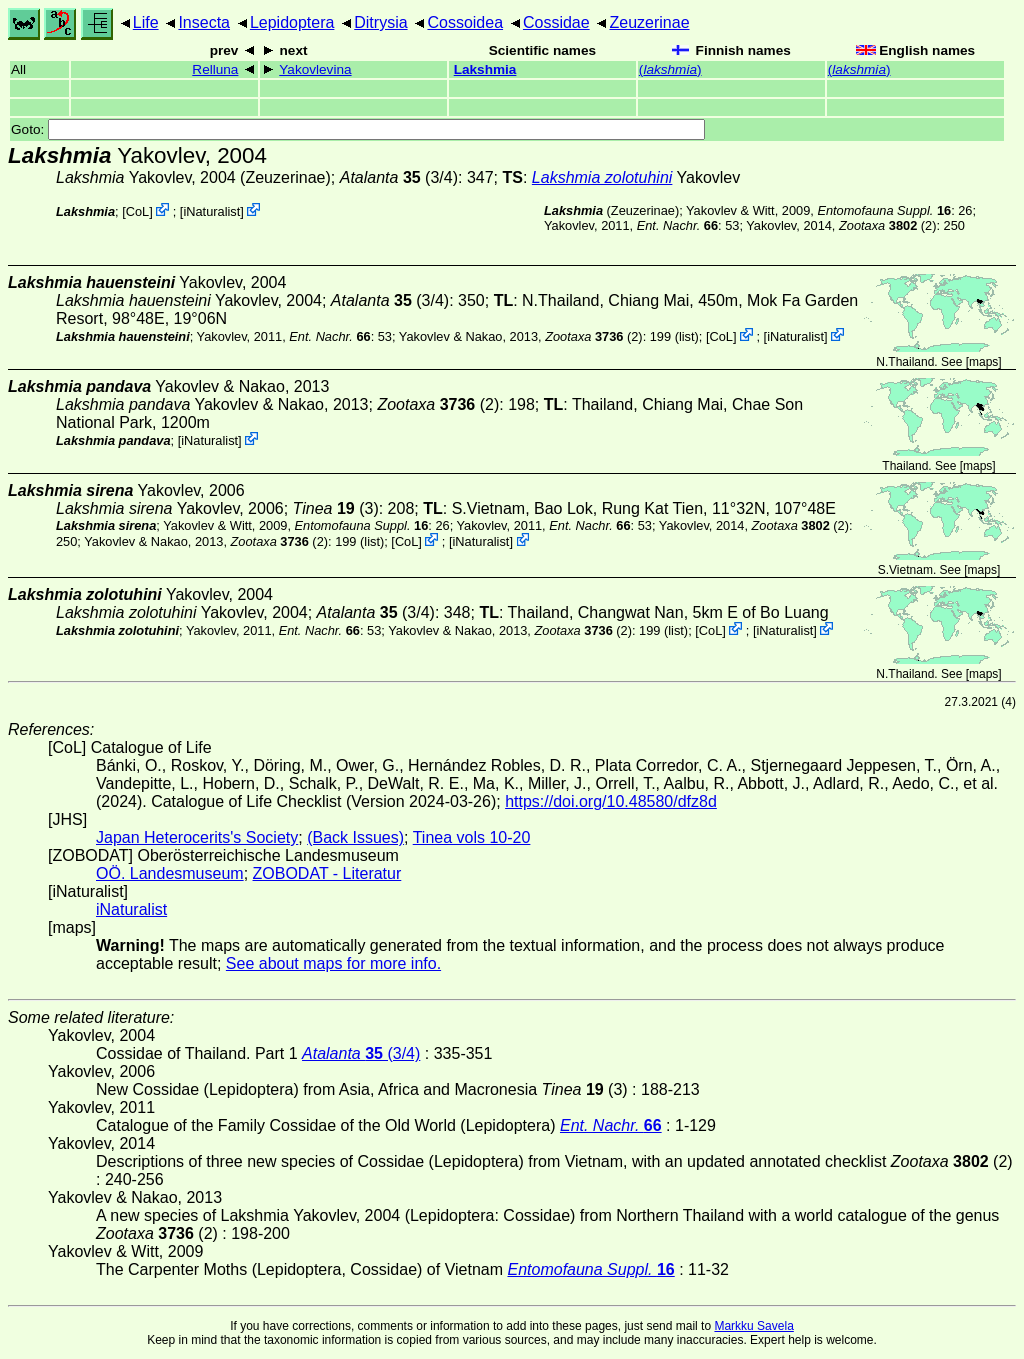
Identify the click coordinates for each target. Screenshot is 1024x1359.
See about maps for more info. (333, 963)
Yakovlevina (315, 69)
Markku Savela (753, 1326)
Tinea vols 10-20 (472, 837)
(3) (336, 508)
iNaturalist (211, 211)
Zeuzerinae (649, 22)
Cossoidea (465, 22)
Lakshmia (485, 69)
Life (146, 22)
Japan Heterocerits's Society (197, 837)
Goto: (358, 129)
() (670, 69)
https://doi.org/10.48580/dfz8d (611, 801)
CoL (137, 211)
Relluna (215, 69)
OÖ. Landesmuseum (170, 873)
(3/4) (399, 177)
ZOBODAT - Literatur (327, 873)
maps (983, 362)
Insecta (204, 22)
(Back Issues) (355, 837)
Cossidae (556, 22)
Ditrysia (380, 22)
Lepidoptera (292, 22)
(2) (887, 225)
